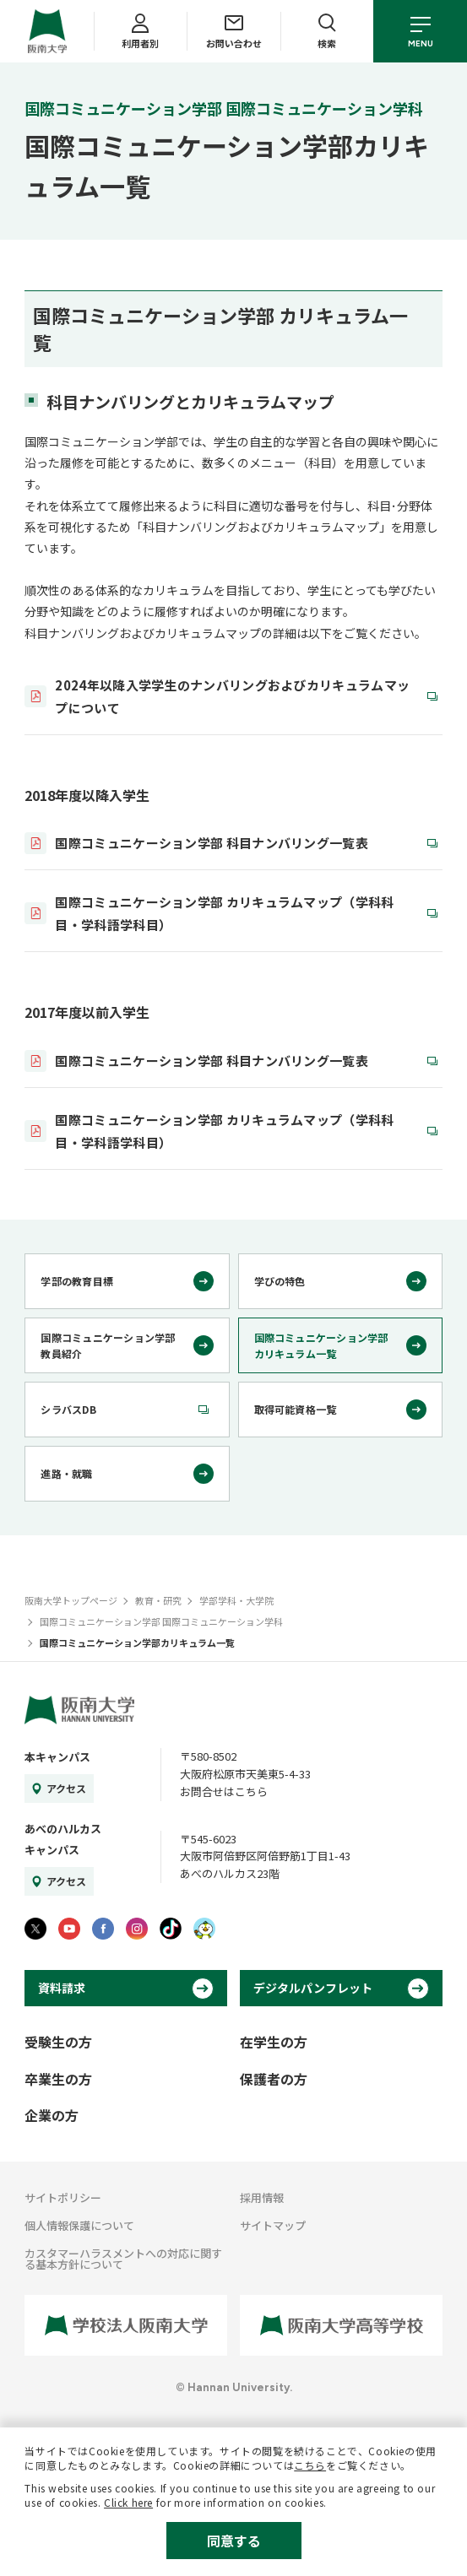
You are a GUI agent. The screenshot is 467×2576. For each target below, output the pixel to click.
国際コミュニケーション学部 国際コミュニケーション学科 (161, 1621)
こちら (310, 2465)
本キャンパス (57, 1757)
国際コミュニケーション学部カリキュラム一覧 (321, 1345)
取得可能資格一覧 (295, 1409)
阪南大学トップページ (70, 1600)
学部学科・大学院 (236, 1600)
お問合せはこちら (224, 1791)
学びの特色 (280, 1281)
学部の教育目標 (77, 1281)
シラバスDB (68, 1409)
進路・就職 (66, 1473)
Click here (128, 2502)
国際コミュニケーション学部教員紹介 (108, 1345)
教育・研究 (158, 1600)
